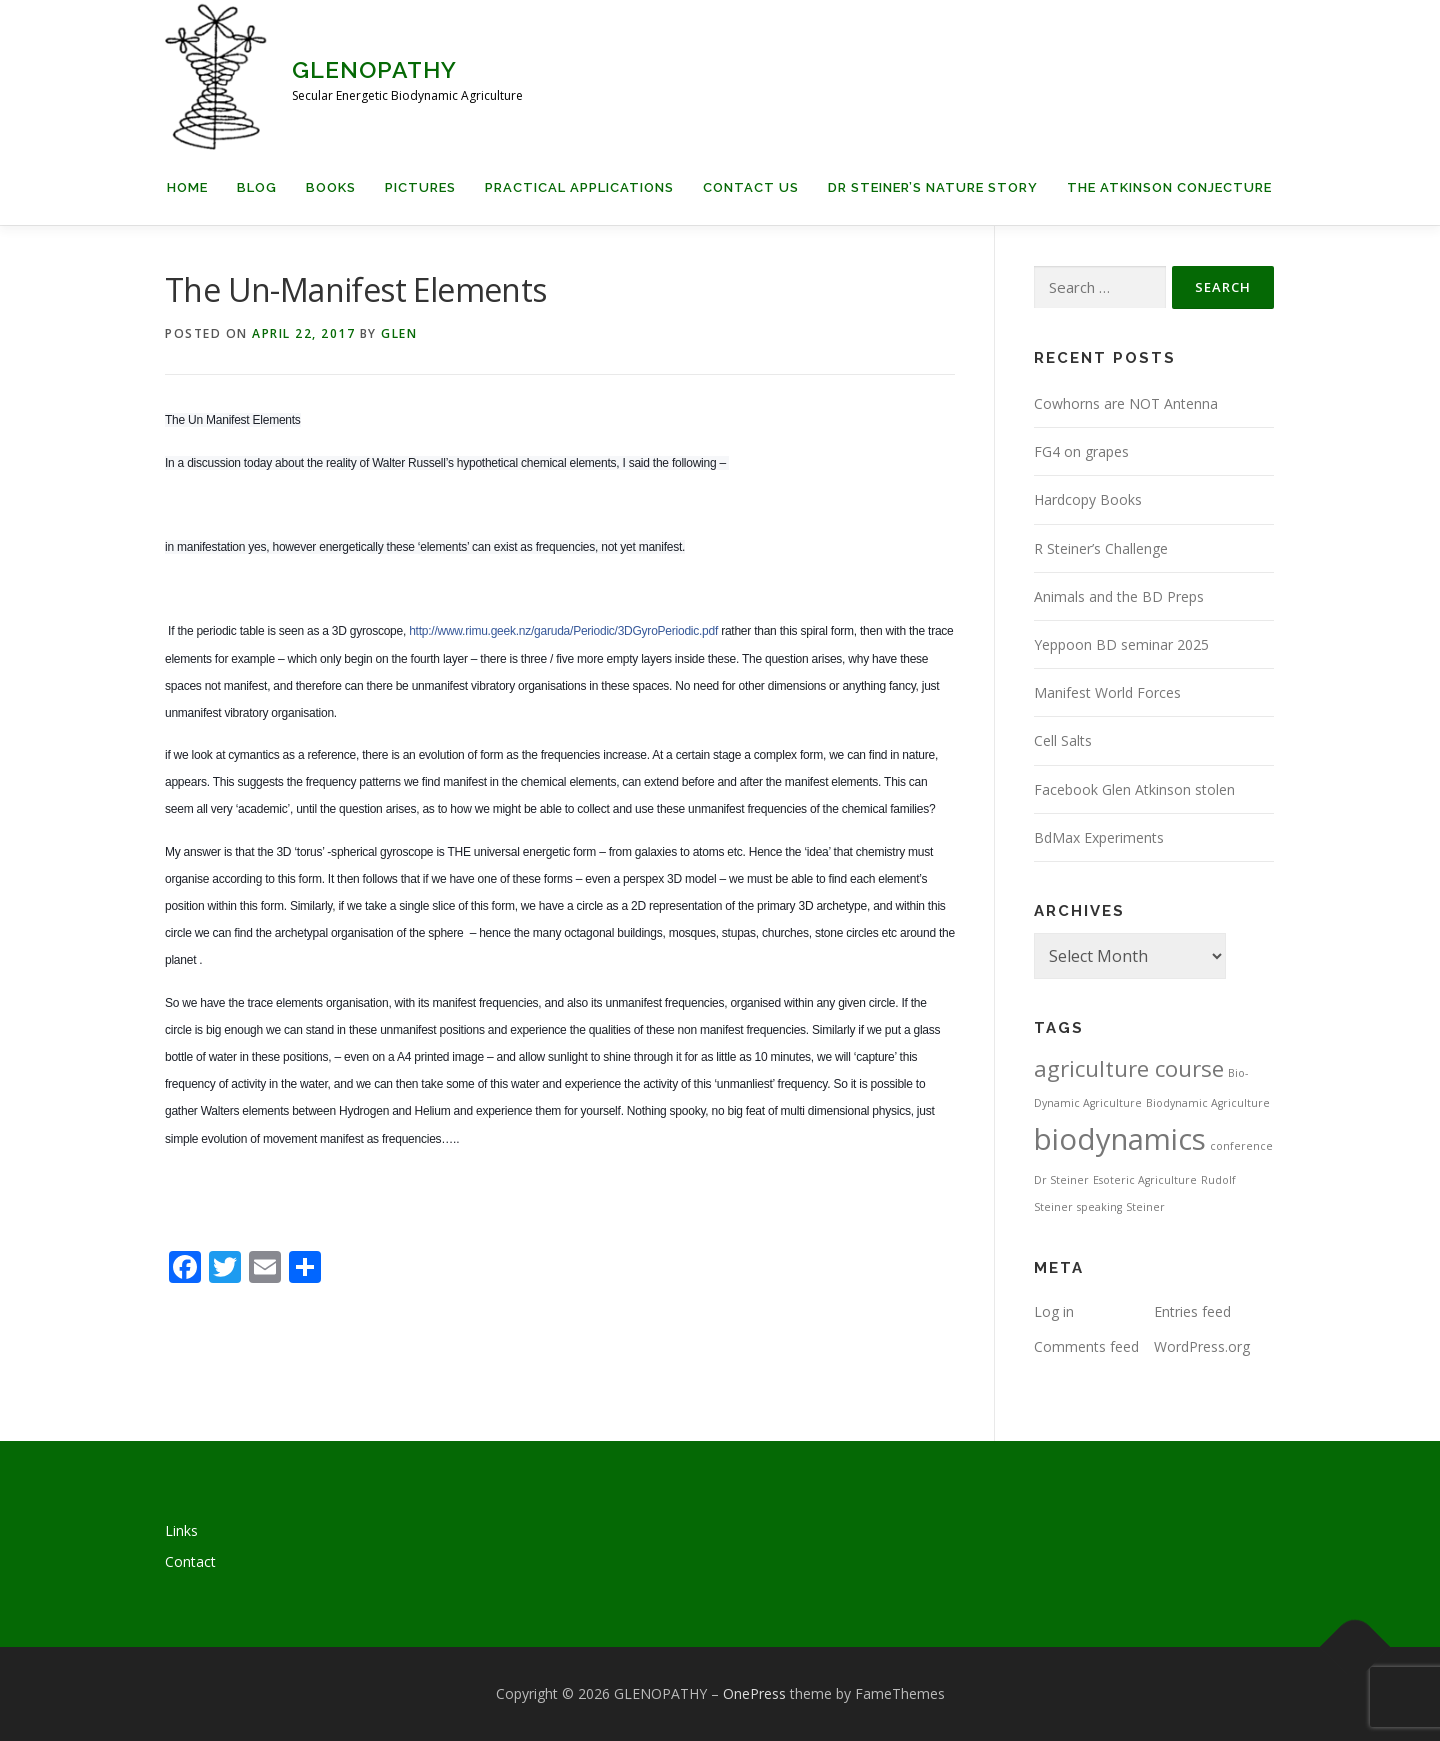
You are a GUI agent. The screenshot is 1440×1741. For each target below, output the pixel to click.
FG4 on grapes (1081, 451)
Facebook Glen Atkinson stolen (1134, 789)
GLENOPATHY (374, 69)
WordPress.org (1202, 1346)
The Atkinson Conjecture (1169, 187)
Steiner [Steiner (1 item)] (1145, 1207)
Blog (257, 187)
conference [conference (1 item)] (1241, 1146)
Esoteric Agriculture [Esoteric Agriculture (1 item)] (1145, 1180)
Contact (190, 1561)
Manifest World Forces (1107, 692)
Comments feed (1086, 1346)
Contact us (751, 187)
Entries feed (1192, 1311)
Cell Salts (1063, 740)
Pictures (420, 187)
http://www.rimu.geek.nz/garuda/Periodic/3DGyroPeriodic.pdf (563, 631)
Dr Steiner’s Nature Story (933, 187)
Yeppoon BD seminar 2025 (1121, 644)
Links (181, 1530)
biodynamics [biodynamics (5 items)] (1120, 1139)
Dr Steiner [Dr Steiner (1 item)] (1061, 1180)
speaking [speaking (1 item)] (1099, 1207)
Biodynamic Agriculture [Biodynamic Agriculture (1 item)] (1208, 1103)
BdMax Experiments (1099, 837)
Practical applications (579, 187)
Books (331, 187)
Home (187, 187)
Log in (1054, 1311)
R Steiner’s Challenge (1101, 548)
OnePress (754, 1693)
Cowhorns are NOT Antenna (1126, 403)
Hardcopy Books (1088, 499)
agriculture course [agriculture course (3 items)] (1129, 1068)
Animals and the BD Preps (1119, 596)
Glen (399, 333)
